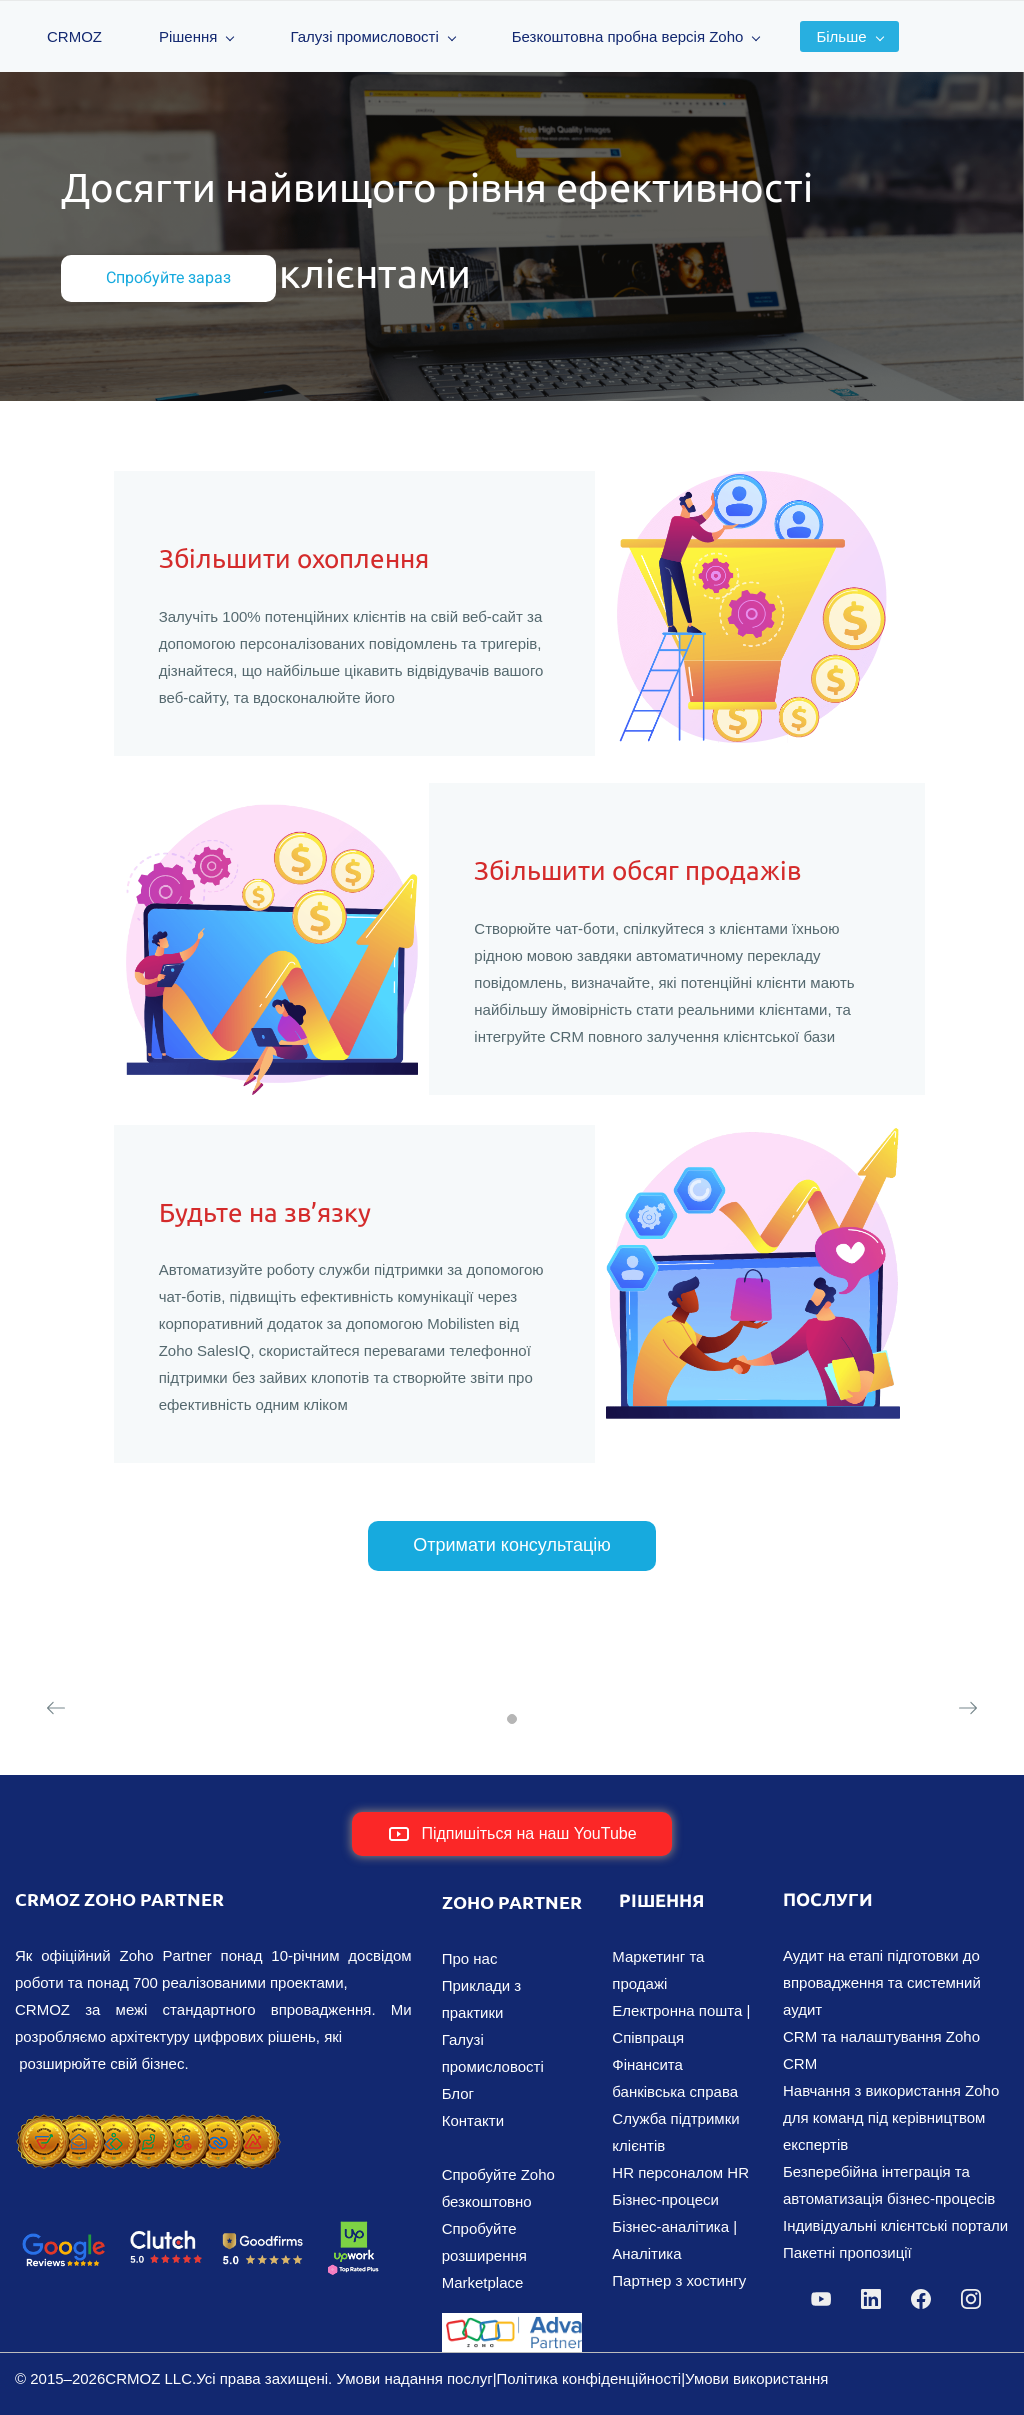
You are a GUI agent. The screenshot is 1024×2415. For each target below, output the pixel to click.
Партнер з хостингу (679, 2280)
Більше (849, 36)
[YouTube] (821, 2299)
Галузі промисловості (373, 36)
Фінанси (640, 2064)
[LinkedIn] (871, 2299)
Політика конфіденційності (589, 2378)
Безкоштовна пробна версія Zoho (636, 36)
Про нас (470, 1958)
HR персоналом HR (680, 2172)
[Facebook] (921, 2299)
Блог (458, 2093)
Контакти (473, 2120)
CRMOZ (74, 36)
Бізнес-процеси (665, 2199)
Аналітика (646, 2253)
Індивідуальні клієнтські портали (895, 2225)
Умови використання (756, 2378)
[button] (56, 1708)
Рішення (197, 36)
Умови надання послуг (414, 2378)
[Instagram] (971, 2299)
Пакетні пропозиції (847, 2252)
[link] (148, 2121)
